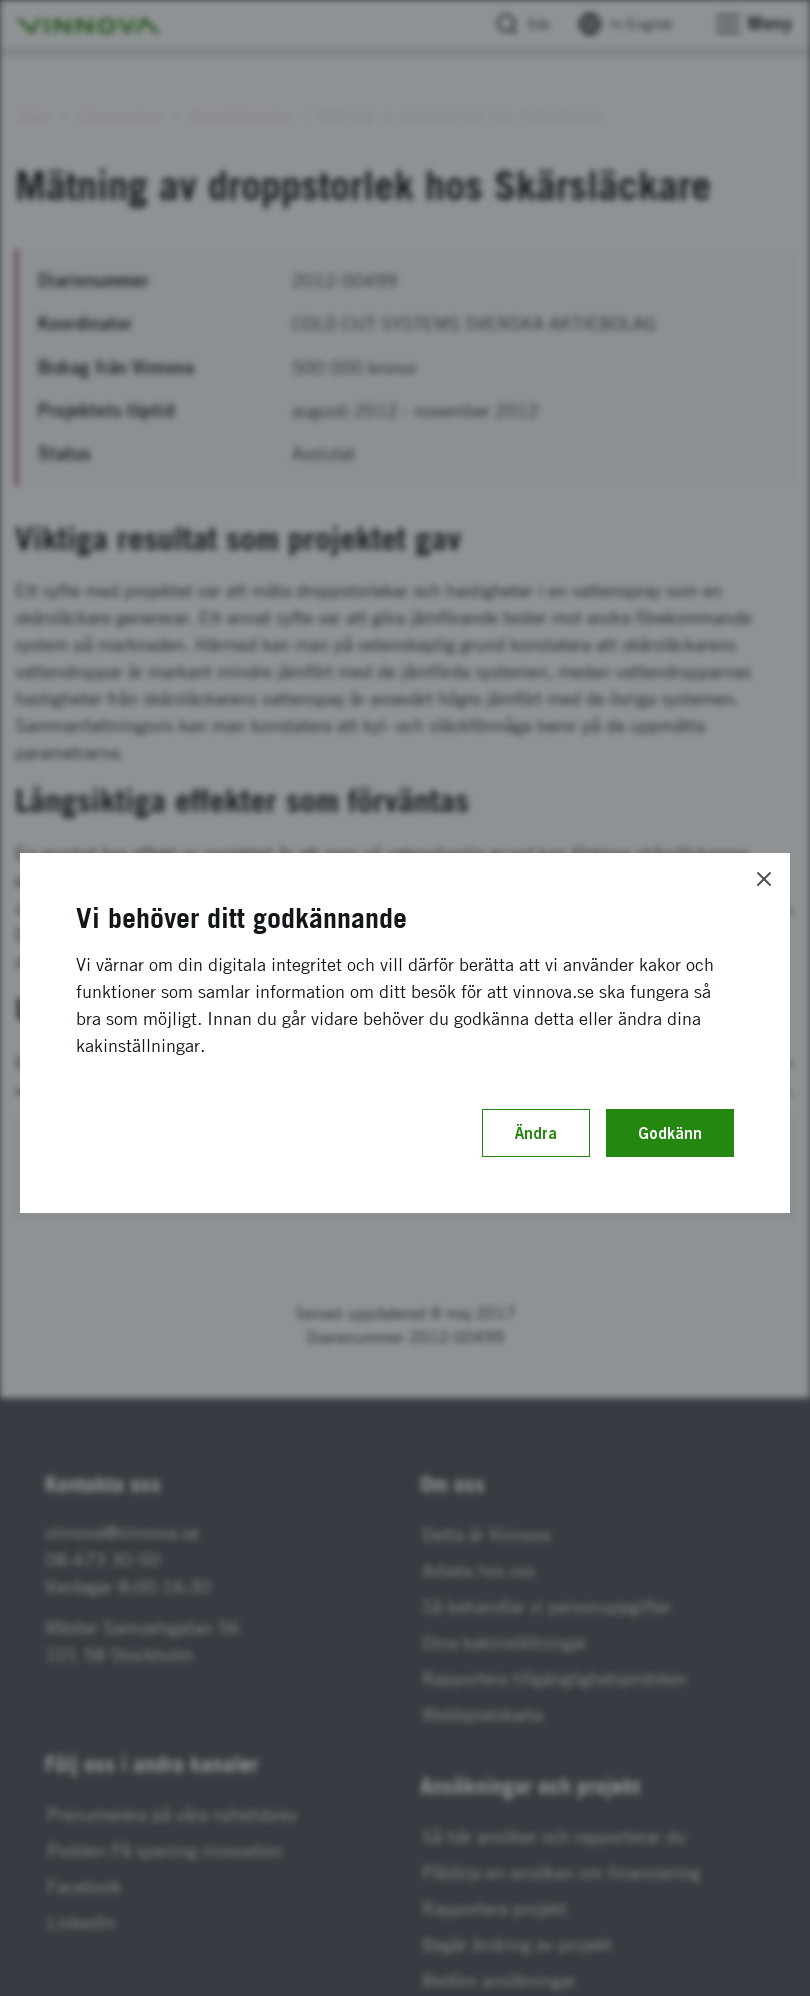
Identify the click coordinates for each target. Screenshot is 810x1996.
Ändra (536, 1133)
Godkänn (670, 1133)
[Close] (764, 879)
